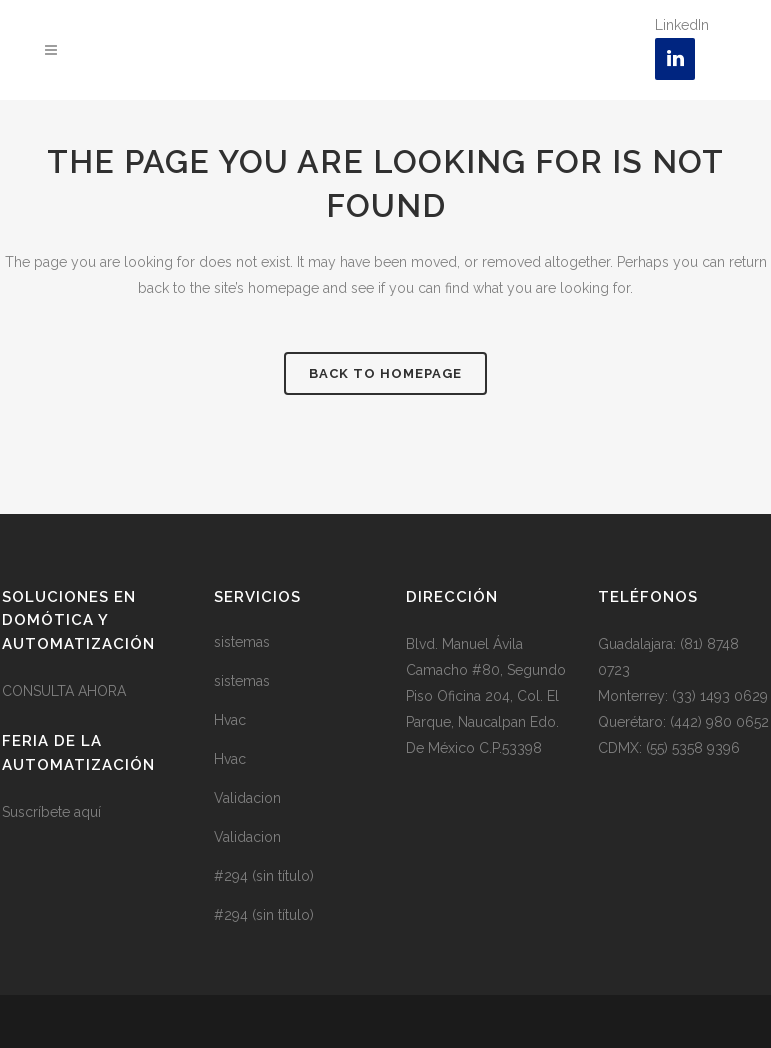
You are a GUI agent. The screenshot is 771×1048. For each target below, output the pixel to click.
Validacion (247, 798)
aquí (87, 812)
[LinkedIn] (675, 59)
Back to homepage (385, 373)
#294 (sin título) (264, 876)
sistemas (242, 642)
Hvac (230, 720)
